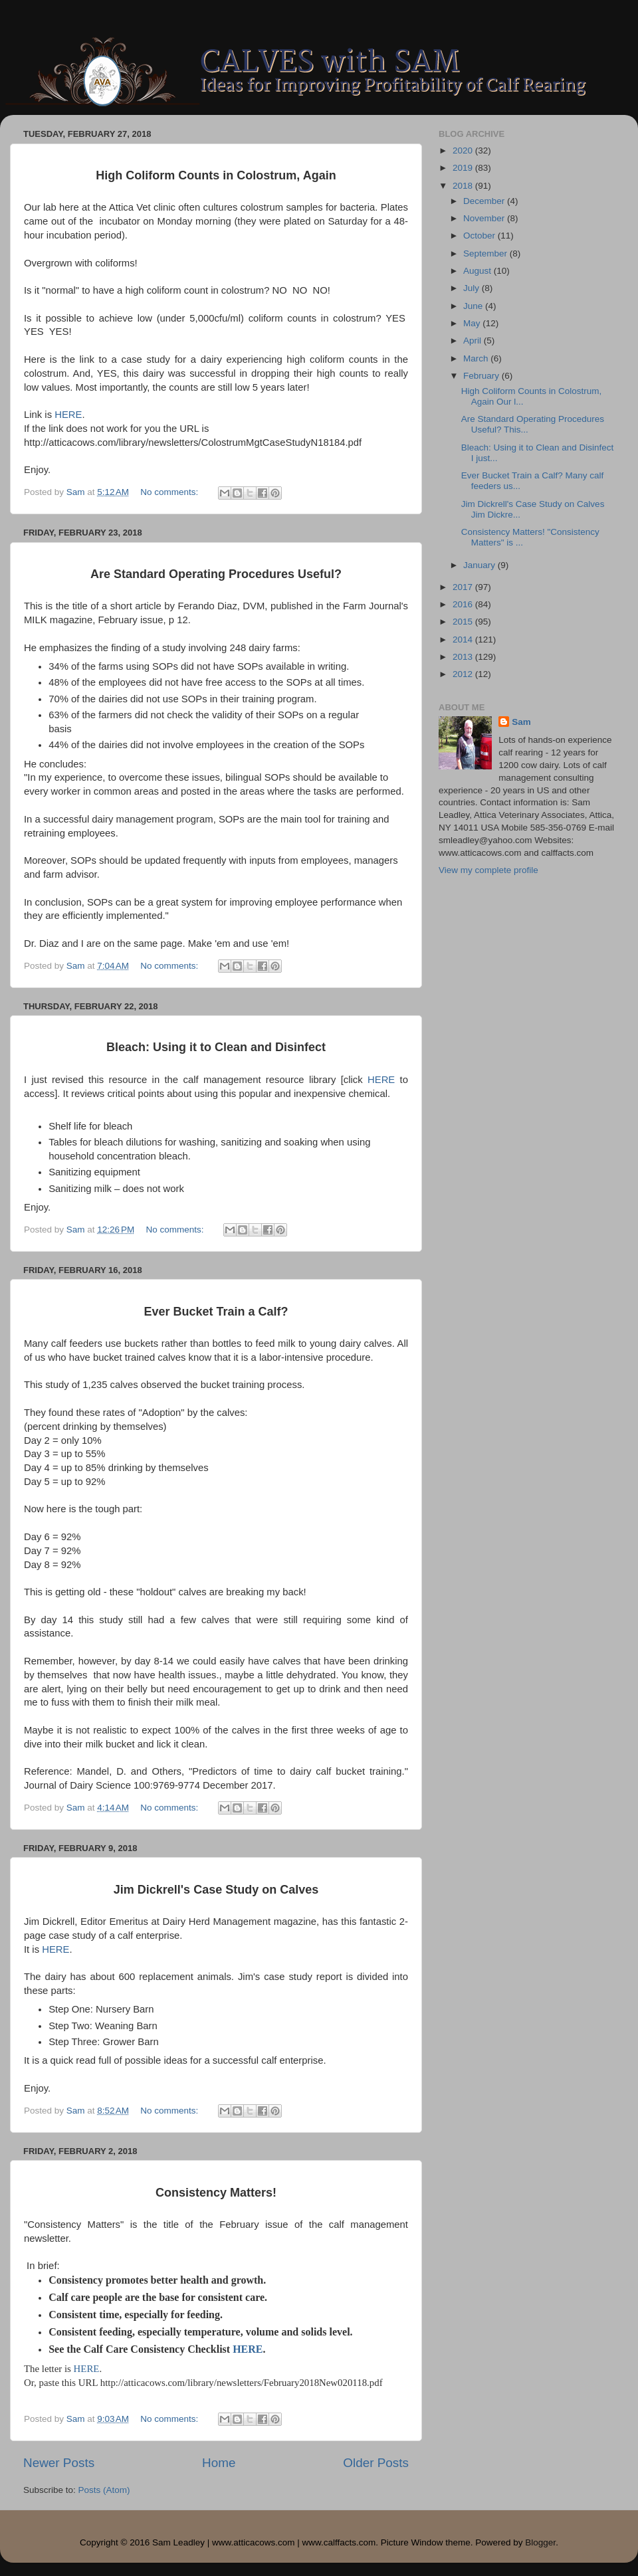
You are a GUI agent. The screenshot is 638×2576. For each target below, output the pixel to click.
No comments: (170, 492)
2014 (464, 639)
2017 (464, 587)
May (472, 323)
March (476, 358)
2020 (464, 150)
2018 (464, 186)
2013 (464, 657)
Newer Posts (58, 2463)
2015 (464, 622)
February (482, 376)
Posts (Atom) (104, 2490)
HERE (68, 414)
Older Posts (376, 2463)
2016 (464, 604)
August (478, 271)
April (473, 341)
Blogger (540, 2542)
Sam (521, 722)
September (486, 253)
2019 (464, 168)
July (472, 288)
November (485, 218)
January (480, 565)
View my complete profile (488, 870)
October (480, 236)
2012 (464, 674)
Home (218, 2463)
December (485, 201)
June (474, 306)
